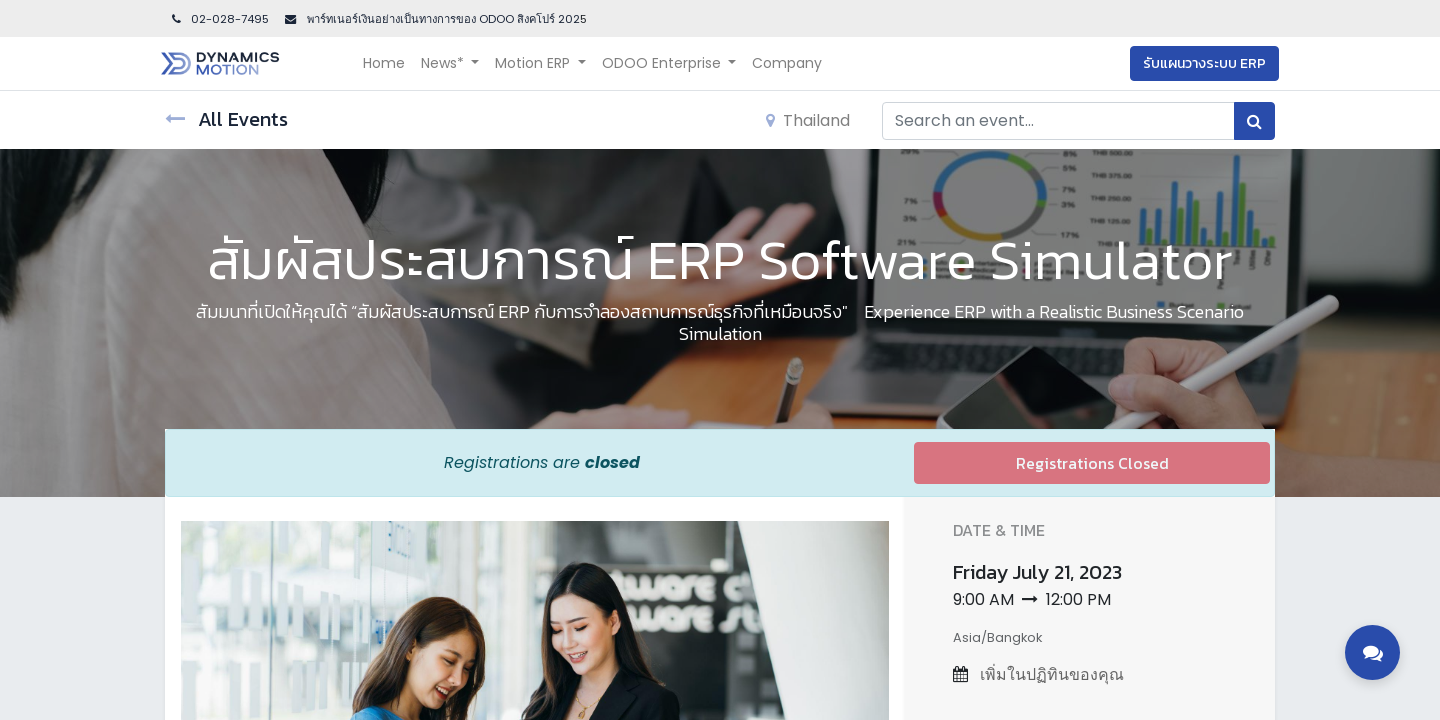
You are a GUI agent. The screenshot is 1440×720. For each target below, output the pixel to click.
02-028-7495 (219, 19)
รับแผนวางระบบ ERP (1200, 63)
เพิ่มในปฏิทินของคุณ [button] (1050, 674)
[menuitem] (388, 63)
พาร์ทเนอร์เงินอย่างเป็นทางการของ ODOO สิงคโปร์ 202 (442, 19)
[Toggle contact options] (1372, 652)
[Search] (1254, 121)
